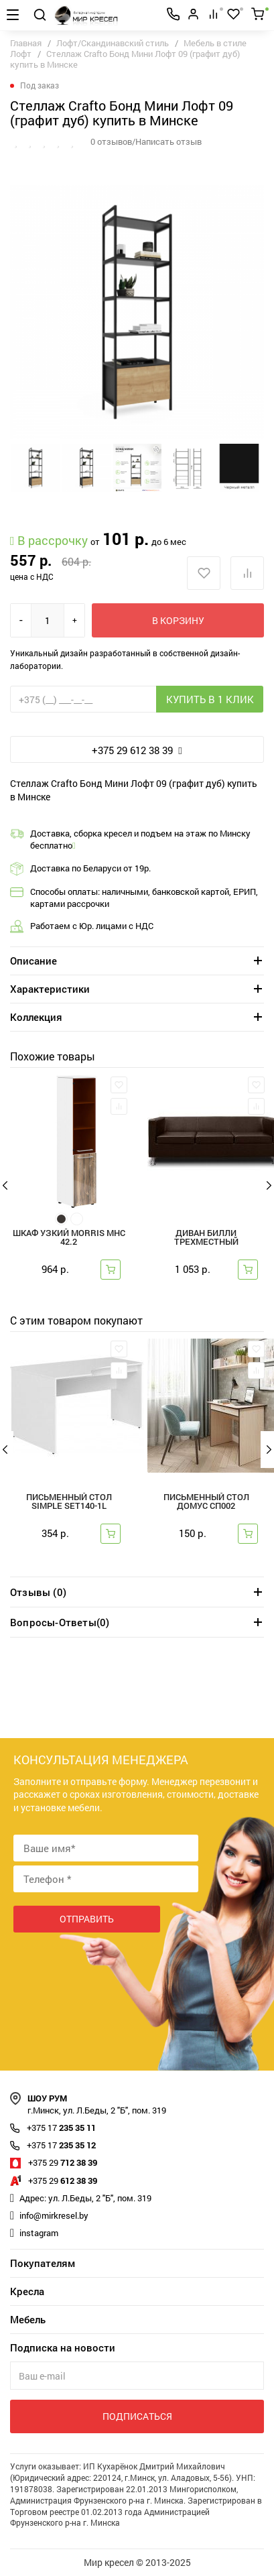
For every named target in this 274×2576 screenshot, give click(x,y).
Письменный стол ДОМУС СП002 (206, 1502)
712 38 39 (62, 2162)
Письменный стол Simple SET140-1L (69, 1502)
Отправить (87, 1918)
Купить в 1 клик (210, 699)
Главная (26, 43)
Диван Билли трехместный (206, 1238)
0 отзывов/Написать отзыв (146, 141)
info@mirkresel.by (53, 2215)
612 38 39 (62, 2180)
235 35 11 (61, 2128)
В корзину (178, 620)
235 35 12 (61, 2145)
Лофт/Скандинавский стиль (112, 43)
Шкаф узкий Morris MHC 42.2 (69, 1238)
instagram (38, 2233)
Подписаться (137, 2416)
